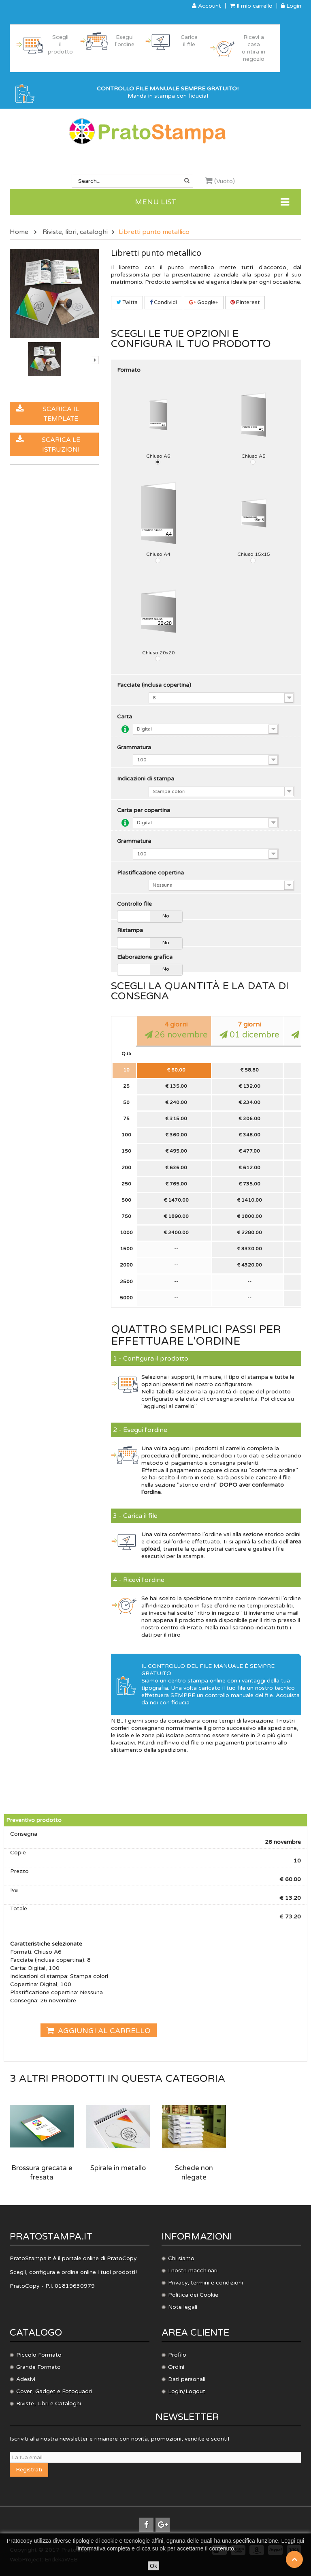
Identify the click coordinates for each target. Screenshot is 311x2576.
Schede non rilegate (194, 2173)
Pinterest (245, 302)
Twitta (127, 302)
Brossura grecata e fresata (41, 2173)
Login (291, 6)
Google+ (203, 302)
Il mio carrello (251, 6)
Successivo (95, 360)
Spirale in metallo (118, 2168)
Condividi (163, 302)
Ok (153, 2566)
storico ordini (197, 1484)
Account (206, 6)
